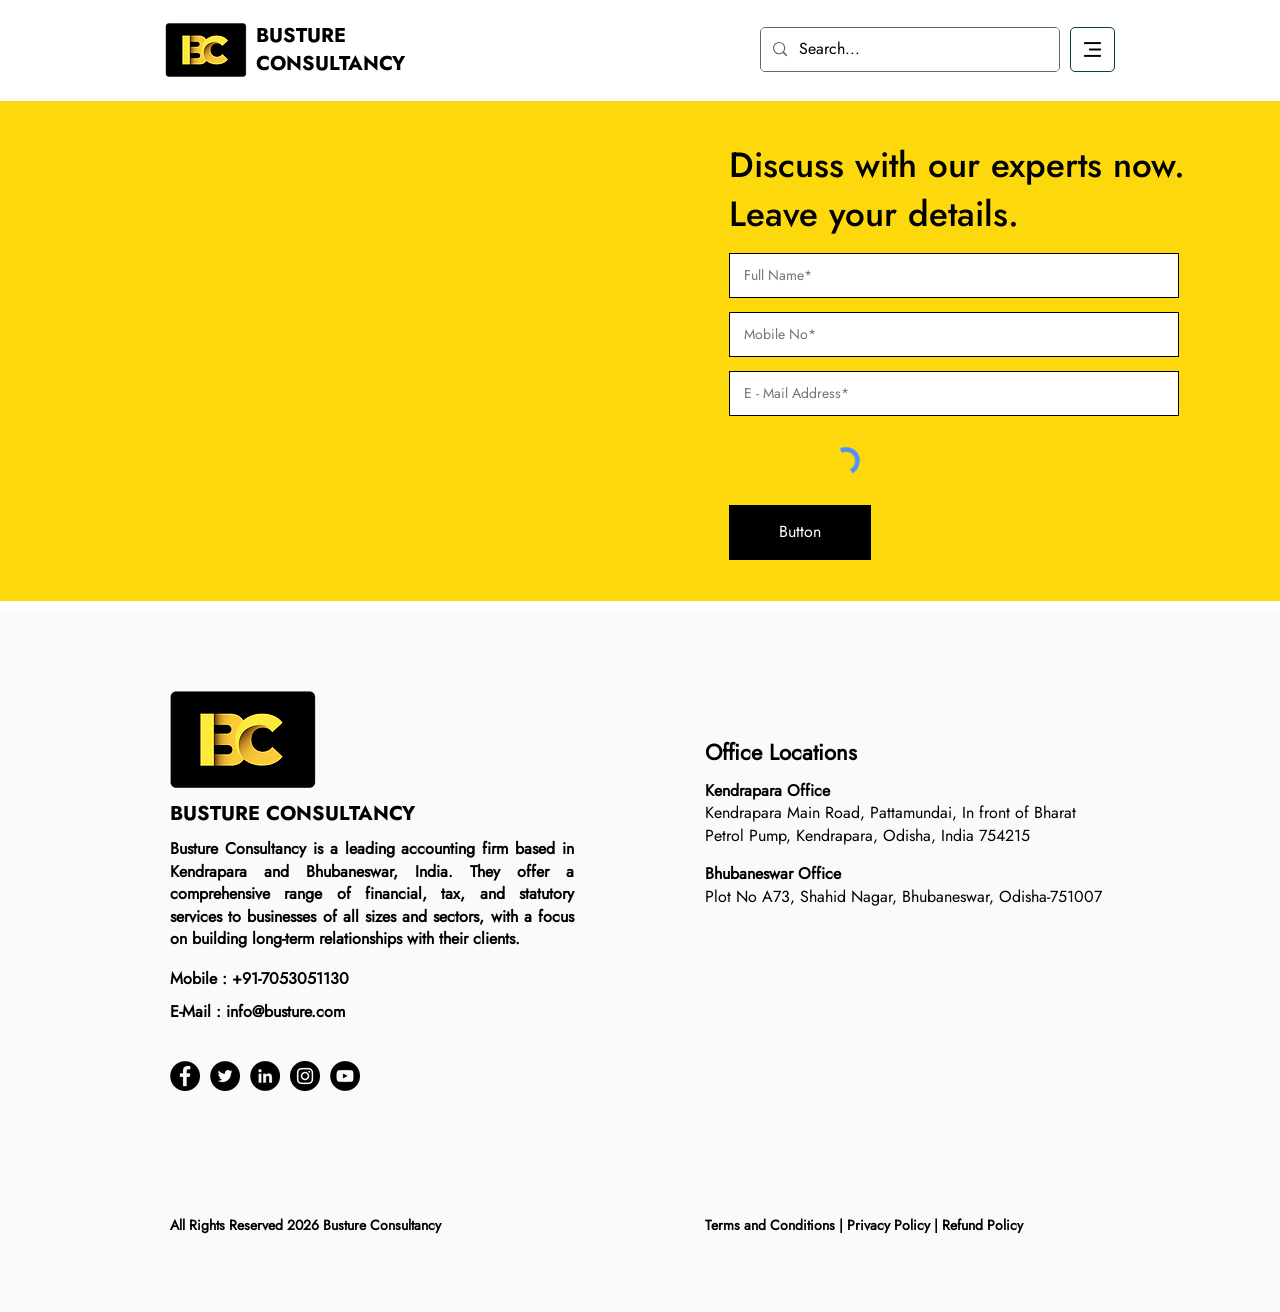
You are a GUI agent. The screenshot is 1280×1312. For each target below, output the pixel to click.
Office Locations (781, 752)
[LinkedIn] (265, 1076)
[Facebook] (185, 1076)
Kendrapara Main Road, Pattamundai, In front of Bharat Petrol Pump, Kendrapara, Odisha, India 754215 (890, 823)
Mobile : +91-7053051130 (259, 978)
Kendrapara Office (767, 790)
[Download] (1092, 49)
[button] (800, 532)
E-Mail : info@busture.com (257, 1011)
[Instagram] (305, 1076)
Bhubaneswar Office (773, 873)
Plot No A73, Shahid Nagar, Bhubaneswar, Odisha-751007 (903, 896)
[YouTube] (345, 1076)
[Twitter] (225, 1076)
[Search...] (908, 49)
